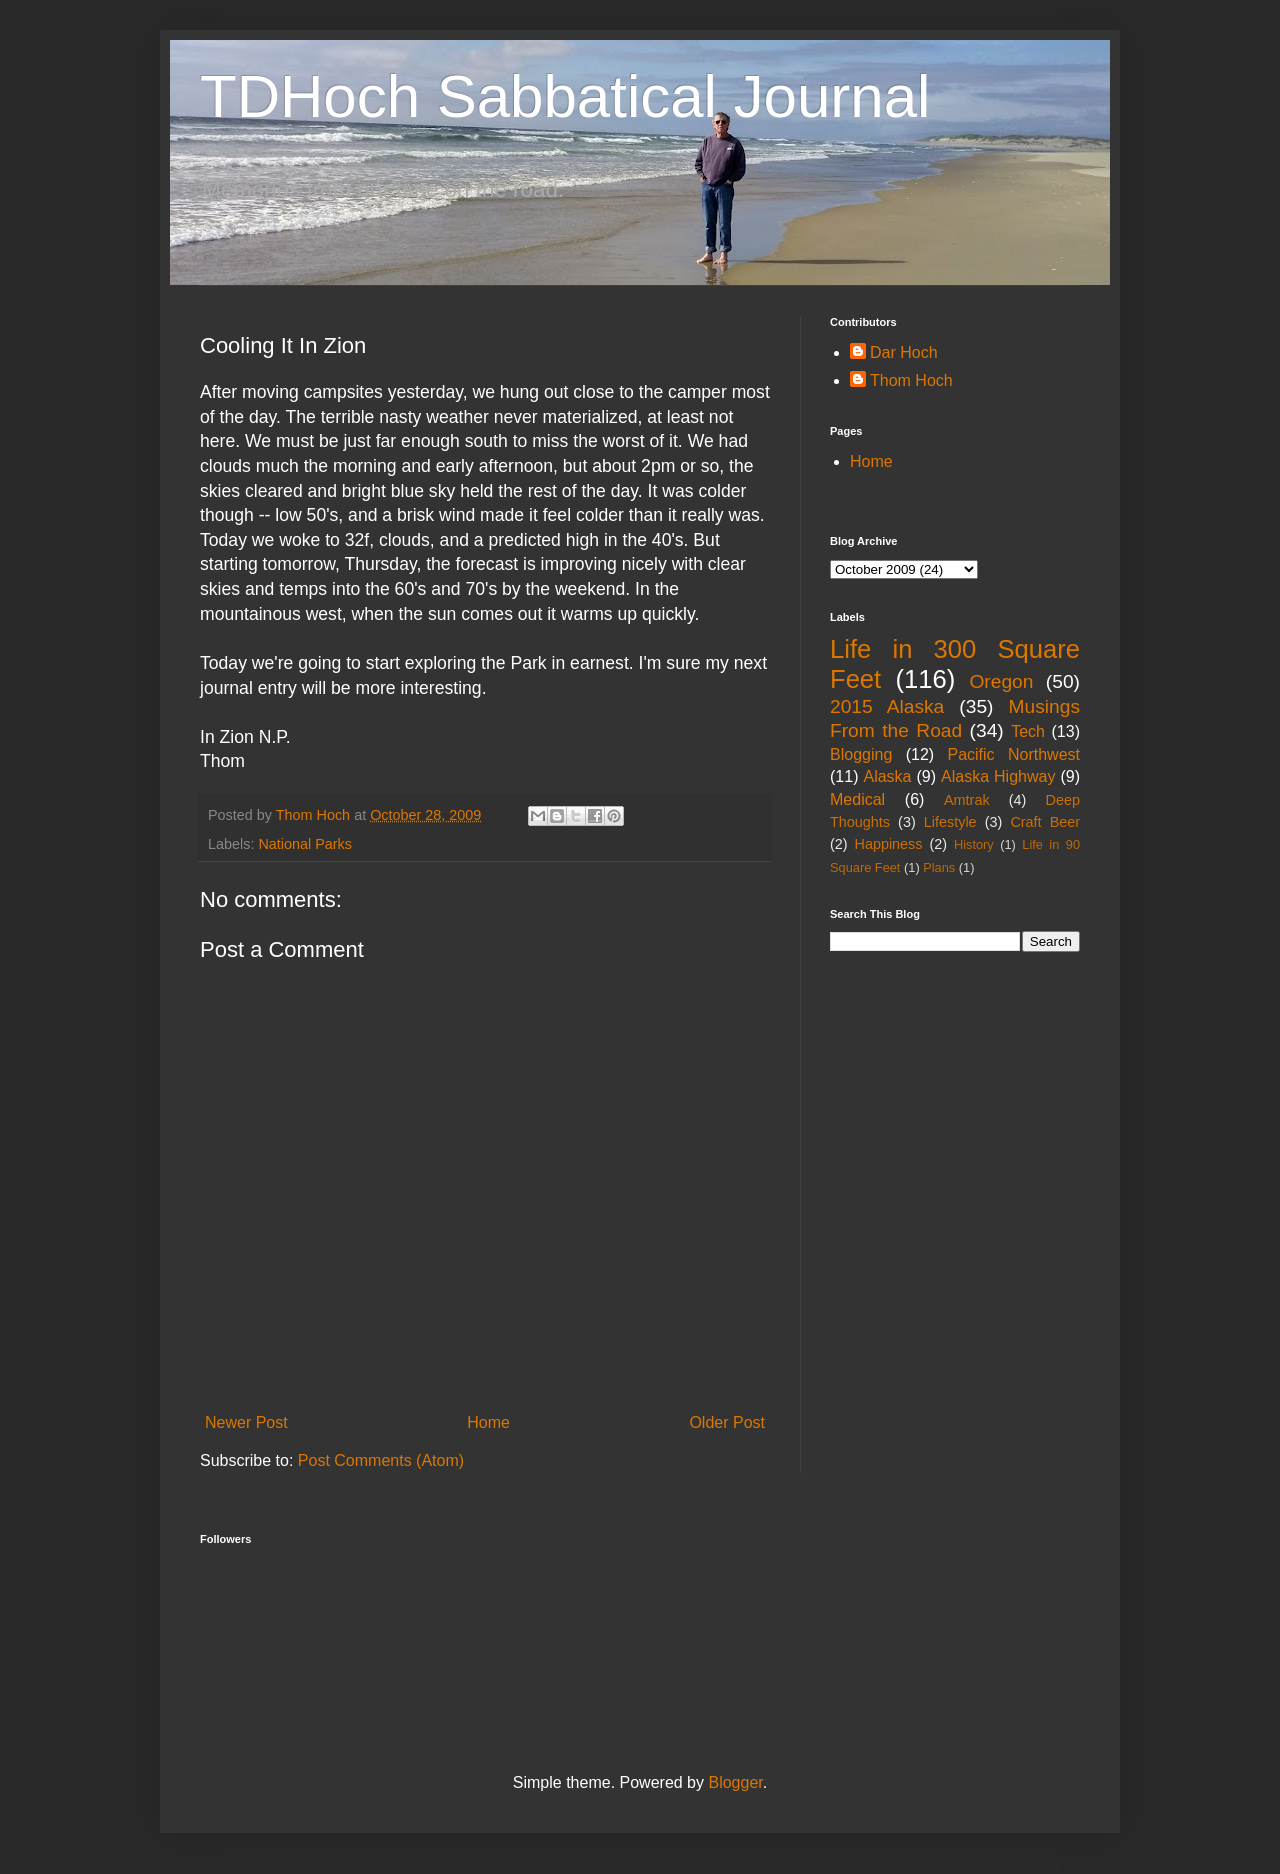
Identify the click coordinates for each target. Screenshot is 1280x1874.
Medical (857, 799)
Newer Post (246, 1422)
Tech (1028, 731)
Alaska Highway (998, 776)
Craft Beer (1045, 822)
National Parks (305, 844)
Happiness (889, 844)
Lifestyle (950, 822)
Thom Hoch (911, 380)
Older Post (727, 1422)
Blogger (735, 1782)
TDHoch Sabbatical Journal (565, 96)
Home (488, 1422)
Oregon (1001, 681)
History (974, 844)
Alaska (887, 776)
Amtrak (967, 800)
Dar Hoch (904, 352)
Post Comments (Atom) (381, 1460)
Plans (939, 867)
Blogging (861, 754)
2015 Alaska (887, 706)
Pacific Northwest (1013, 754)
